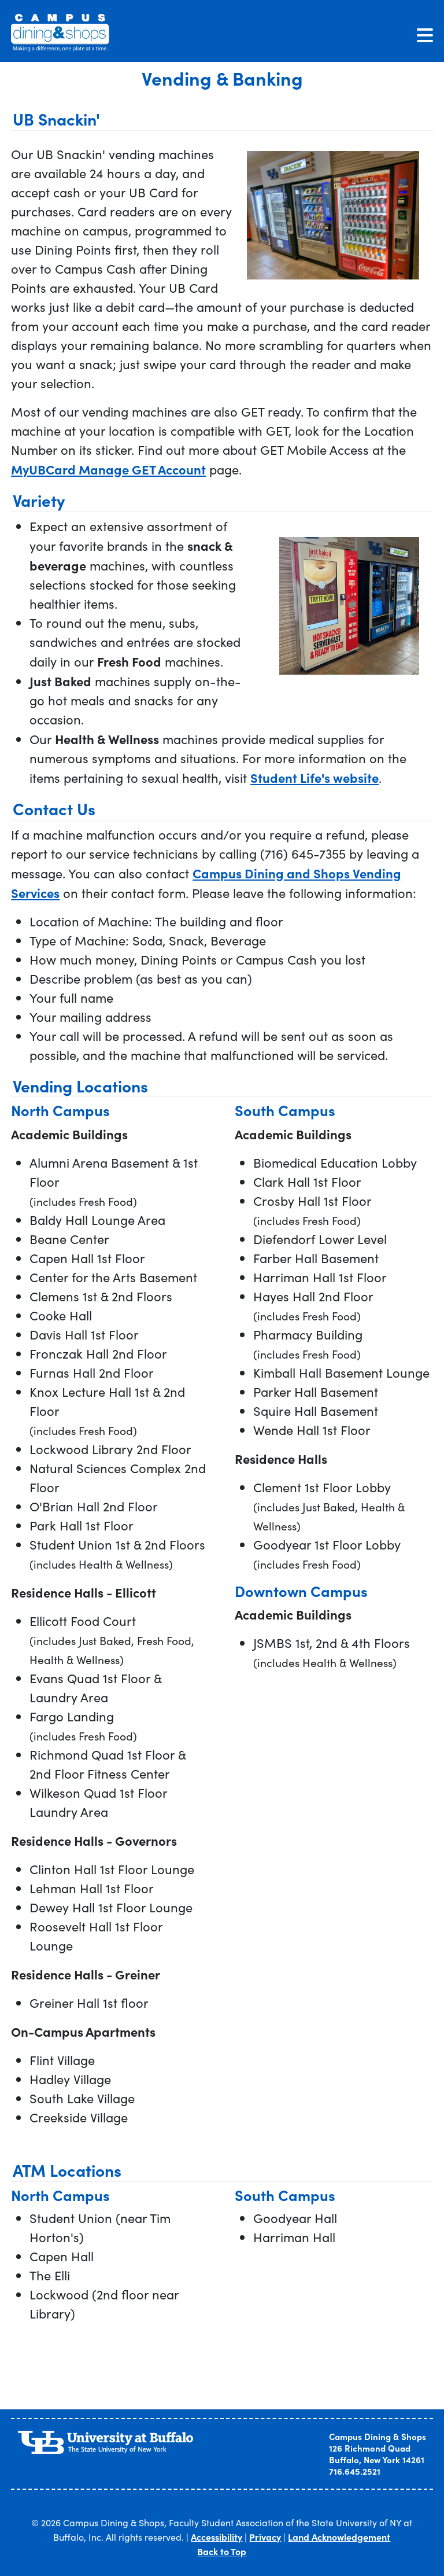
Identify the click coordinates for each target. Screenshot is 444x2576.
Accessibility (216, 2536)
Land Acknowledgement (339, 2536)
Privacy (265, 2536)
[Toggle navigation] (425, 35)
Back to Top (221, 2551)
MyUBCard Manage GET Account (108, 469)
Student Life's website (314, 777)
